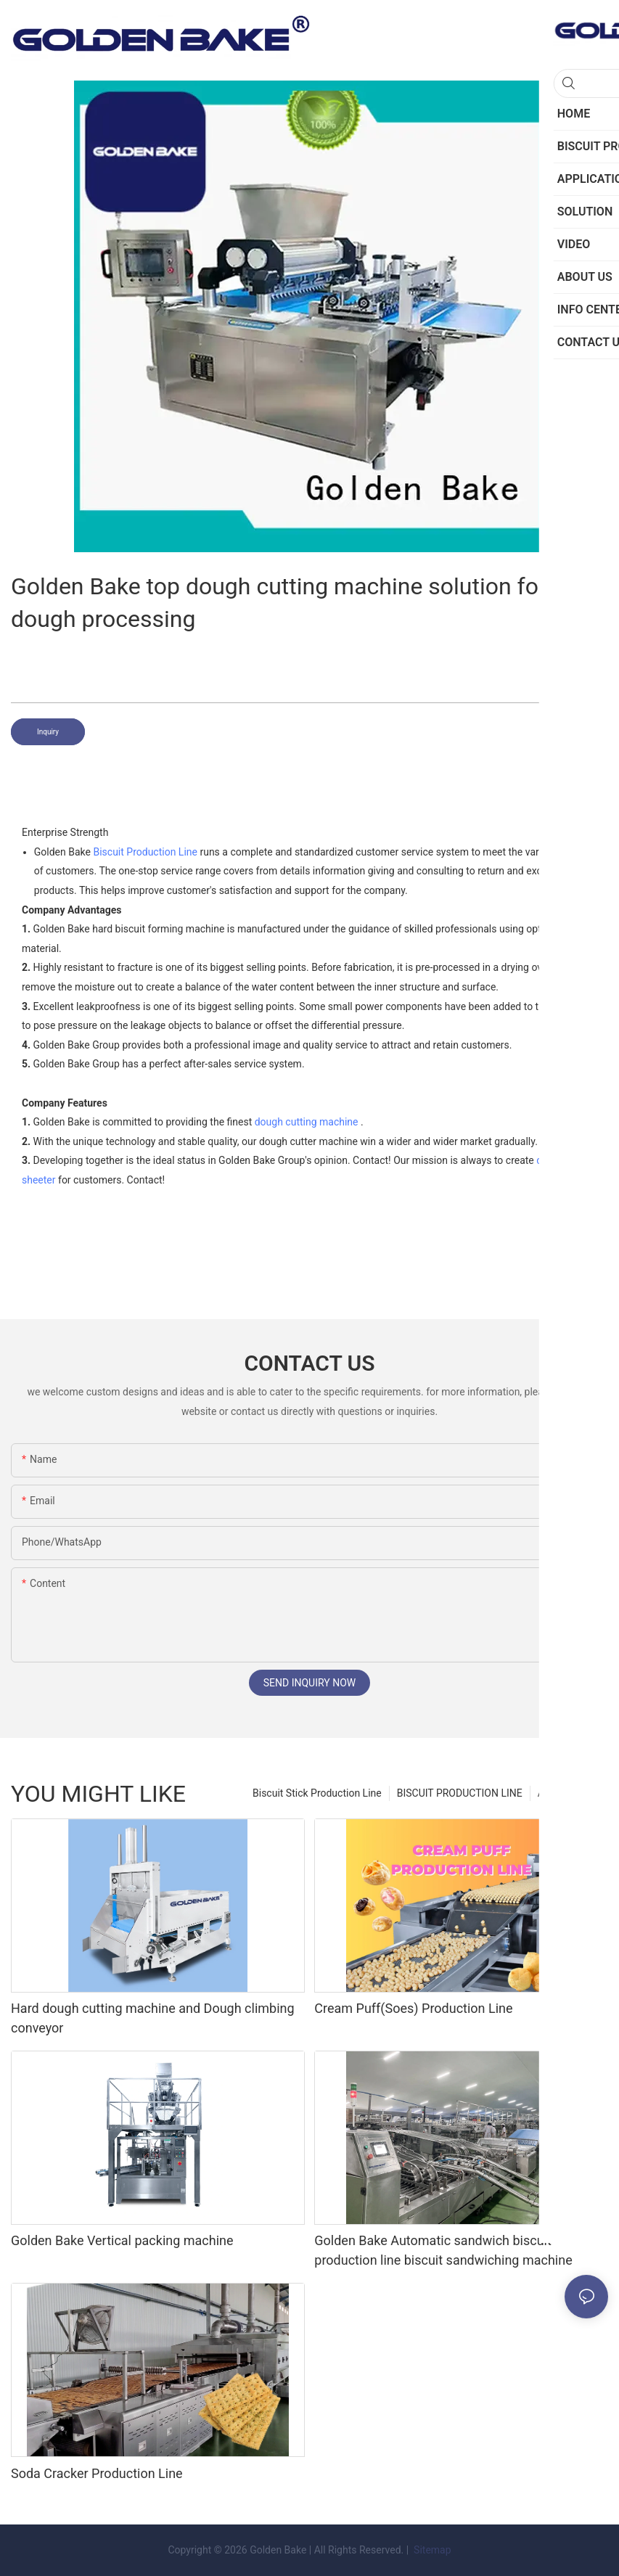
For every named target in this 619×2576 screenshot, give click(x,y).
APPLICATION (569, 1793)
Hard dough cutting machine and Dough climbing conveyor (153, 2018)
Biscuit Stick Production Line (317, 1793)
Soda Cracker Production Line (97, 2473)
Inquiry (48, 732)
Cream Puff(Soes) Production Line (413, 2008)
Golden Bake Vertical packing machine (122, 2240)
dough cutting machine (306, 1122)
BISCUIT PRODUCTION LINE (459, 1793)
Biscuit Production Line (145, 852)
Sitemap (431, 2550)
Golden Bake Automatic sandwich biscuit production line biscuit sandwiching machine (443, 2250)
